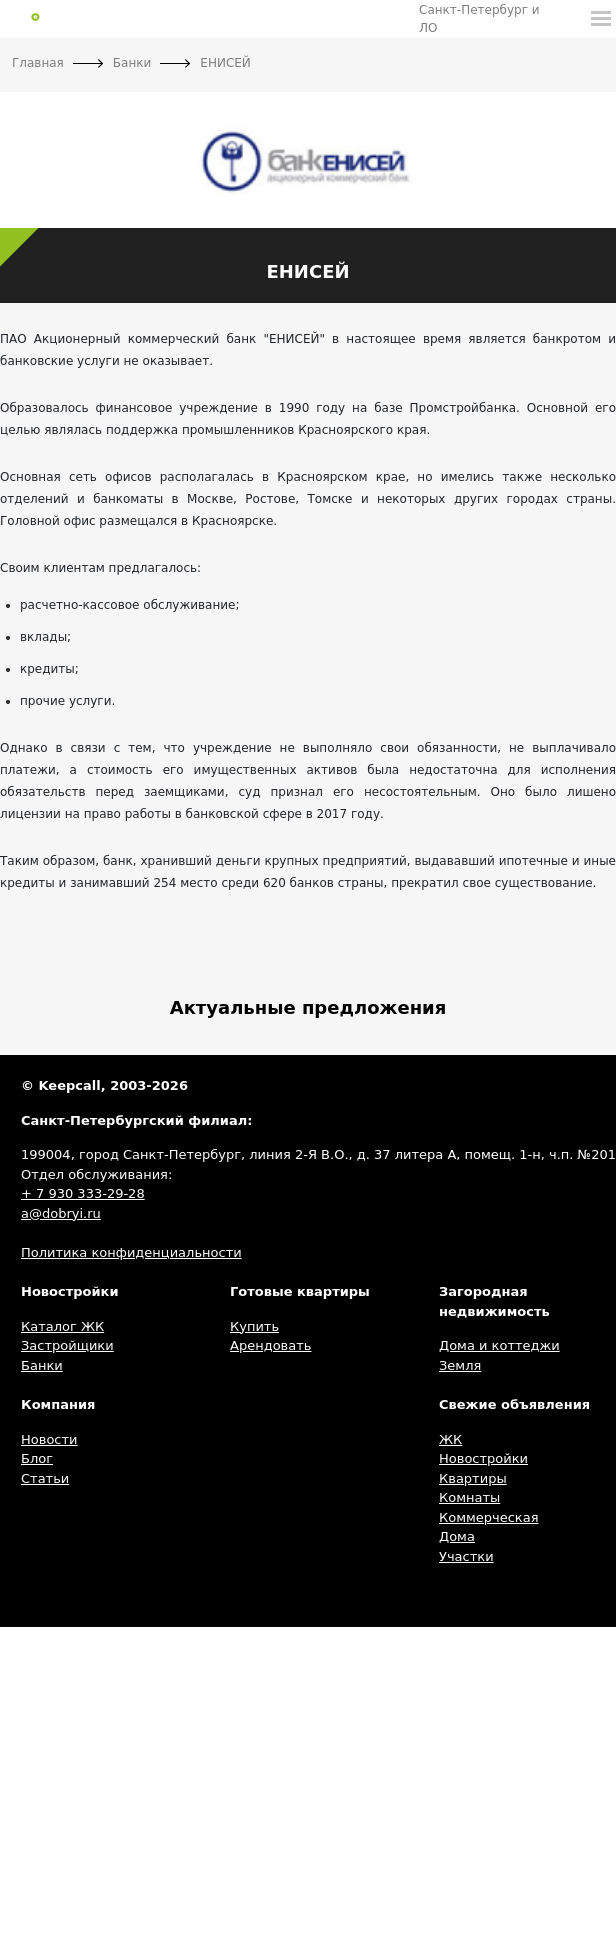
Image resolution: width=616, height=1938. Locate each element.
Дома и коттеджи (499, 1345)
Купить (254, 1326)
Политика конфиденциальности (131, 1252)
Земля (460, 1365)
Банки (42, 1365)
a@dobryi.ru (61, 1213)
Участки (466, 1556)
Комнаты (469, 1497)
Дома (457, 1536)
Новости (49, 1439)
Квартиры (473, 1478)
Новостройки (483, 1458)
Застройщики (67, 1345)
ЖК (450, 1439)
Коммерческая (489, 1517)
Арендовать (270, 1345)
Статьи (45, 1478)
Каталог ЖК (62, 1326)
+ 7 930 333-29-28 (83, 1193)
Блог (37, 1458)
